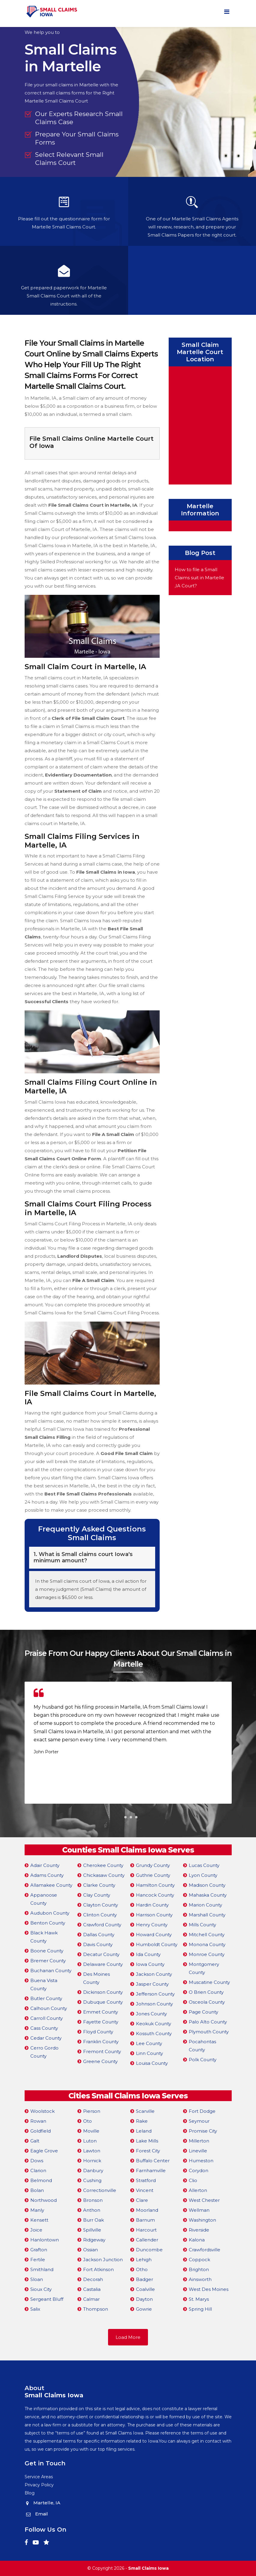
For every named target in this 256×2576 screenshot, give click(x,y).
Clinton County (100, 1915)
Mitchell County (206, 1934)
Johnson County (154, 2004)
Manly (37, 2210)
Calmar (91, 2299)
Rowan (38, 2121)
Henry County (151, 1925)
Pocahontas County (202, 2046)
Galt (34, 2141)
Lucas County (204, 1865)
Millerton (199, 2141)
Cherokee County (103, 1865)
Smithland (41, 2269)
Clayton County (100, 1905)
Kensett (39, 2220)
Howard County (154, 1934)
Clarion (38, 2170)
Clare (142, 2200)
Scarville (145, 2111)
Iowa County (150, 1964)
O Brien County (206, 1992)
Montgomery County (204, 1968)
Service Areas (39, 2476)
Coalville (145, 2289)
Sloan (36, 2279)
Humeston (201, 2160)
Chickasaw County (104, 1875)
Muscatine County (209, 1982)
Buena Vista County (43, 1984)
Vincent (144, 2190)
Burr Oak (93, 2220)
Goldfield (40, 2131)
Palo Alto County (208, 2022)
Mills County (202, 1925)
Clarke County (99, 1885)
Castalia (92, 2289)
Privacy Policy (39, 2485)
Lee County (149, 2043)
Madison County (207, 1885)
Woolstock (42, 2111)
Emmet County (100, 2012)
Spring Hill (200, 2309)
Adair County (44, 1865)
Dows (36, 2160)
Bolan (37, 2190)
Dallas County (98, 1934)
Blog (30, 2493)
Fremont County (102, 2051)
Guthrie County (153, 1875)
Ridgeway (94, 2240)
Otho (142, 2269)
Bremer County (48, 1960)
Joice (36, 2230)
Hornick (92, 2160)
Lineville (198, 2151)
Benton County (47, 1923)
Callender (147, 2240)
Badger (144, 2279)
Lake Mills (147, 2141)
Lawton (91, 2151)
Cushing (92, 2180)
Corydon (198, 2170)
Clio (193, 2180)
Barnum (145, 2220)
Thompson (95, 2309)
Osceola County (207, 2002)
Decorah (93, 2279)
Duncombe (149, 2250)
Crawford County (102, 1925)
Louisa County (152, 2063)
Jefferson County (155, 1994)
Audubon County (49, 1913)
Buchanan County (50, 1970)
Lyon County (203, 1875)
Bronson (93, 2200)
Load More (128, 2337)
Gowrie (144, 2309)
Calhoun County (48, 2008)
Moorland (147, 2210)
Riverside (199, 2230)
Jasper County (152, 1984)
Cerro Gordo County (44, 2052)
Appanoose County (43, 1899)
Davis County (98, 1944)
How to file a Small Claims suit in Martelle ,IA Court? (199, 578)
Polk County (202, 2059)
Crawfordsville (204, 2250)
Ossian (90, 2250)
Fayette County (100, 2022)
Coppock (199, 2259)
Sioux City (41, 2289)
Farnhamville (151, 2170)
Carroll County (46, 2018)
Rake (142, 2121)
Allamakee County (51, 1885)
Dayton (144, 2299)
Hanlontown (44, 2240)
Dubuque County (103, 2002)
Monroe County (206, 1954)
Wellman (199, 2210)
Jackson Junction (103, 2259)
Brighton (199, 2269)
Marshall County (207, 1915)
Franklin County (101, 2041)
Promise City (203, 2131)
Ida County (148, 1954)
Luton (90, 2141)
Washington (202, 2220)
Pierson (91, 2111)
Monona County (207, 1944)
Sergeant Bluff (46, 2299)
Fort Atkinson (98, 2269)
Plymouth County (209, 2032)
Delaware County (103, 1964)
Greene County (100, 2061)
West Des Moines (208, 2289)
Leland (144, 2131)
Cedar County (46, 2038)
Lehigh (144, 2259)
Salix (35, 2309)
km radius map (200, 424)
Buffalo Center (153, 2160)
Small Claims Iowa (148, 2568)
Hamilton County (155, 1885)
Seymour (199, 2121)
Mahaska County (208, 1895)
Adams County (47, 1875)
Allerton (198, 2190)
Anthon (91, 2210)
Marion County (205, 1905)
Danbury (93, 2170)
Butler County (46, 1998)
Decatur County (101, 1954)
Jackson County (154, 1974)
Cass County (44, 2028)
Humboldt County (156, 1944)
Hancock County (155, 1895)
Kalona (197, 2240)
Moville (91, 2131)
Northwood (43, 2200)
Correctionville (99, 2190)
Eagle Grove (44, 2151)
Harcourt (146, 2230)
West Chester (204, 2200)
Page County (203, 2012)
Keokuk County (153, 2023)
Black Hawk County (44, 1937)
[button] (120, 1817)
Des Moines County (96, 1978)
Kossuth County (154, 2033)
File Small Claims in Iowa (105, 872)
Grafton (38, 2250)
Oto (87, 2121)
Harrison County (154, 1915)
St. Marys (199, 2299)
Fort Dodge (202, 2111)
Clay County (96, 1895)
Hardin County (152, 1905)
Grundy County (153, 1865)
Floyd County (98, 2032)
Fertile (37, 2259)
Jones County (151, 2014)
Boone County (46, 1951)
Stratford (146, 2180)
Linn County (149, 2053)
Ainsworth (200, 2279)
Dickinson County (103, 1992)
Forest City (148, 2151)
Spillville (92, 2230)
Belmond (41, 2180)
